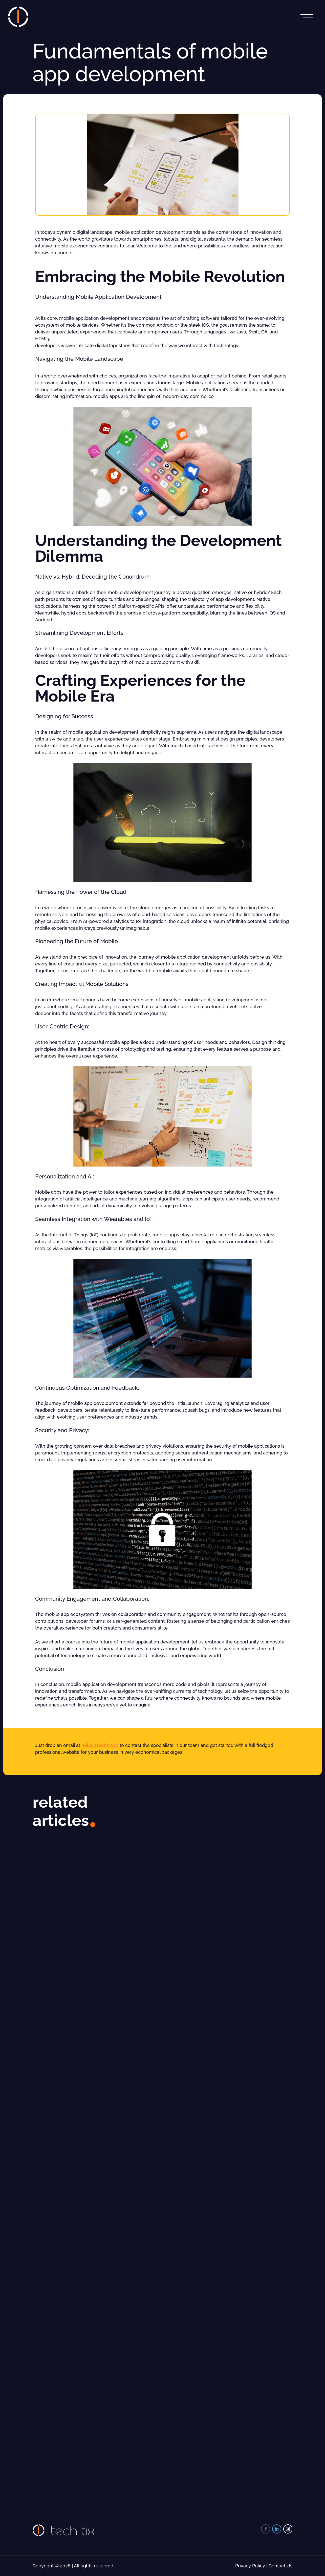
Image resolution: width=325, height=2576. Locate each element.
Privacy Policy (250, 2565)
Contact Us (280, 2565)
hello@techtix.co (99, 1745)
